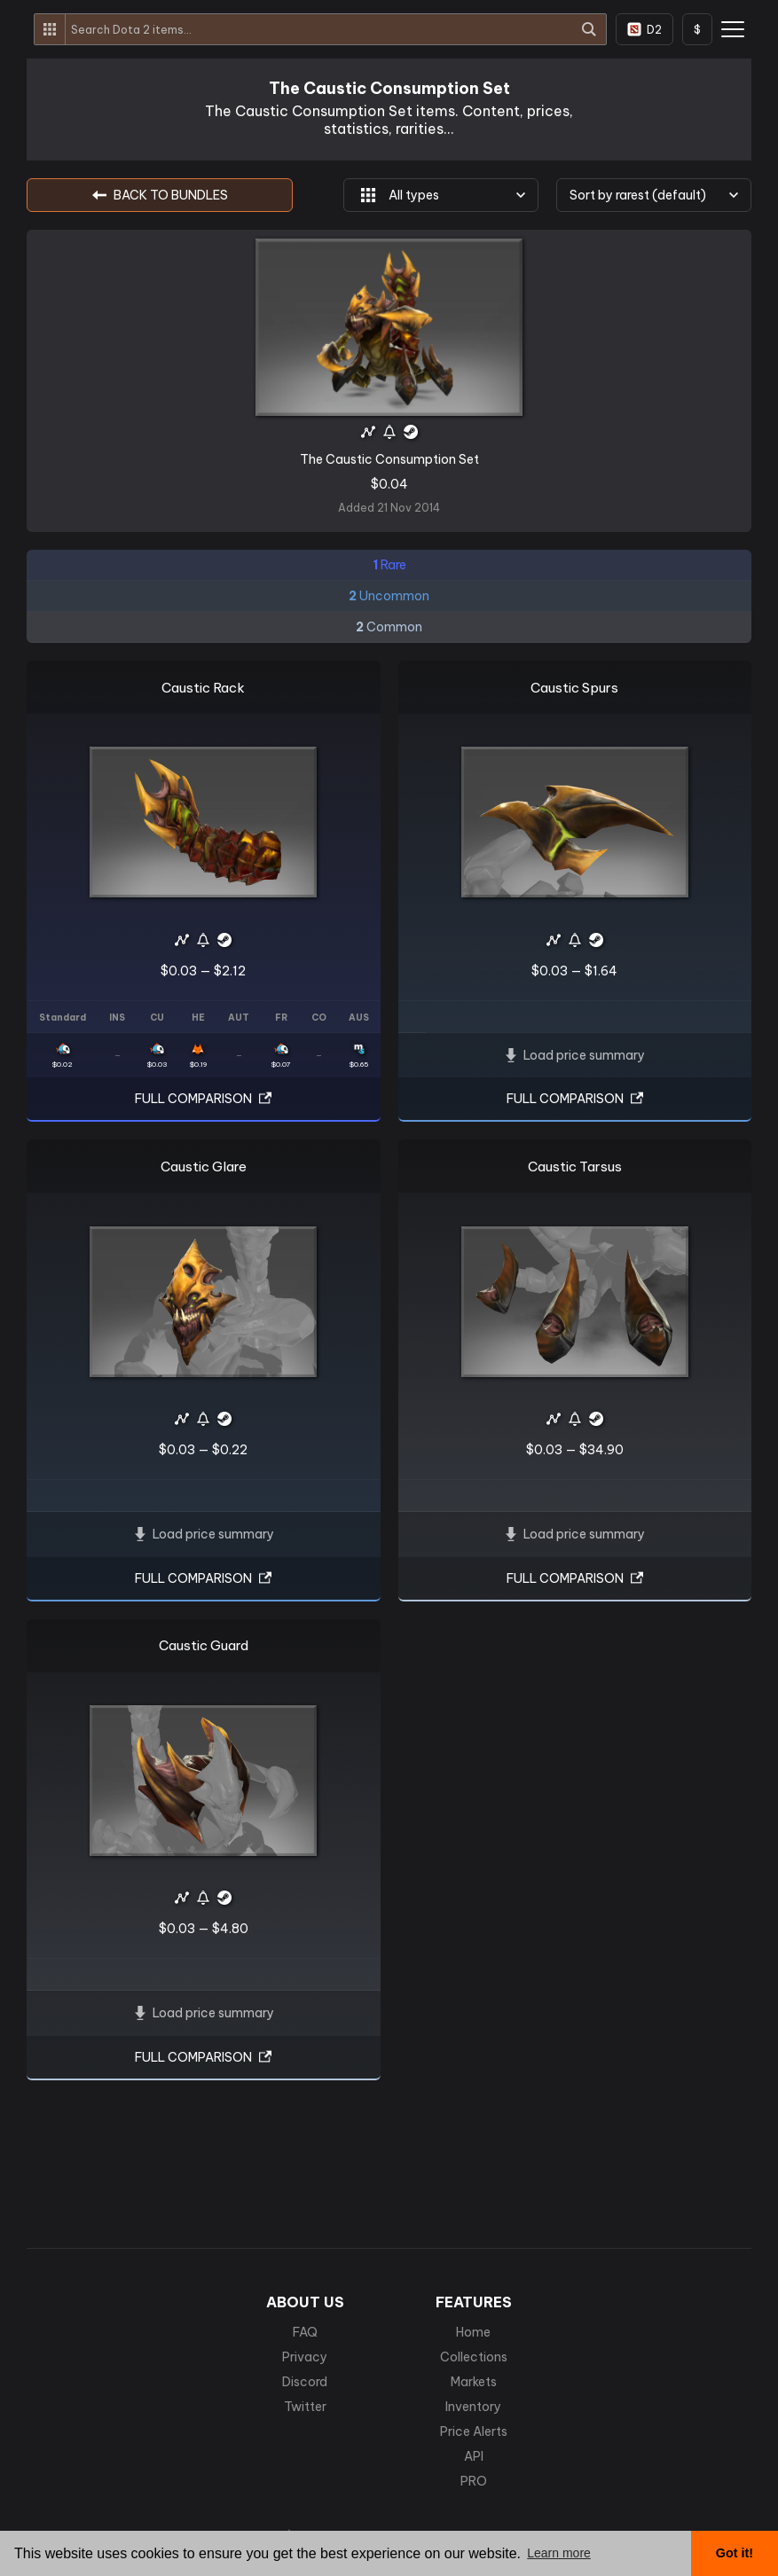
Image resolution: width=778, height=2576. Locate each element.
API (473, 2456)
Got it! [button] (734, 2553)
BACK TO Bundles (160, 195)
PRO (473, 2481)
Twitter (305, 2407)
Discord (304, 2382)
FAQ (305, 2332)
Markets (474, 2382)
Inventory (473, 2407)
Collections (473, 2357)
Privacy (304, 2357)
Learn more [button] (559, 2553)
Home (473, 2332)
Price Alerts (473, 2431)
